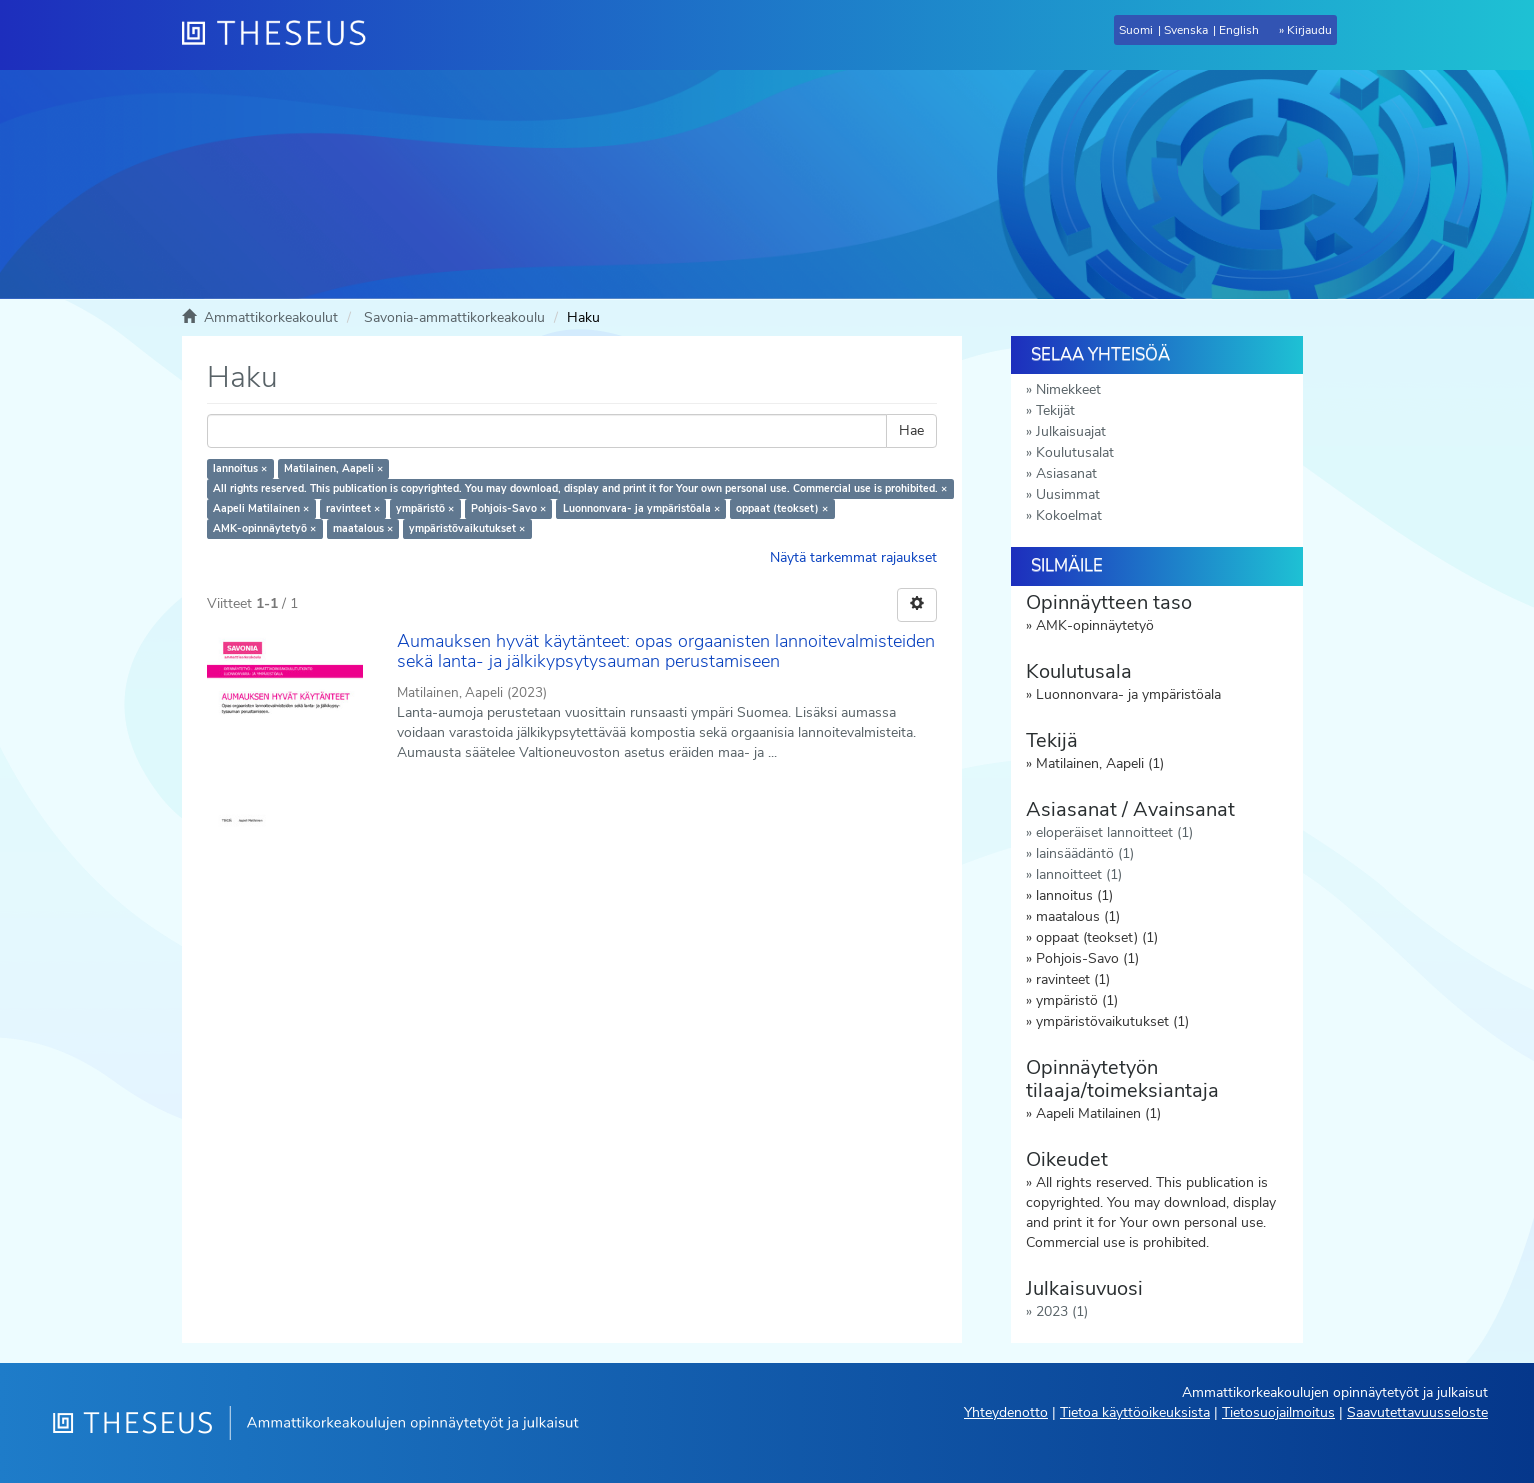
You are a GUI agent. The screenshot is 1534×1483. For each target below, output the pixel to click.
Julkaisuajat (1071, 431)
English (1239, 30)
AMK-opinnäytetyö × (264, 528)
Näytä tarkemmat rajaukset (853, 557)
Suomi (1136, 30)
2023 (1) (1062, 1311)
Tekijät (1055, 410)
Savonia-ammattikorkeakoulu (454, 317)
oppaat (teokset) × (782, 508)
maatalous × (363, 528)
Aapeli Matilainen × (261, 508)
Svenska (1186, 30)
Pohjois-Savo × (508, 508)
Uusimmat (1068, 494)
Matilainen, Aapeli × (333, 468)
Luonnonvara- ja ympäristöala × (641, 508)
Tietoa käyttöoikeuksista (1135, 1412)
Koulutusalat (1075, 452)
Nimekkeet (1068, 389)
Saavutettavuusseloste (1417, 1412)
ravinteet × (353, 508)
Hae (911, 430)
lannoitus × (240, 468)
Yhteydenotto (1006, 1412)
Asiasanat (1066, 473)
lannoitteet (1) (1079, 874)
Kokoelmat (1069, 515)
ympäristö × (425, 508)
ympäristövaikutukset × (467, 528)
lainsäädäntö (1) (1085, 853)
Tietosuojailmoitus (1278, 1412)
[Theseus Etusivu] (282, 35)
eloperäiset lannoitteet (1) (1114, 832)
